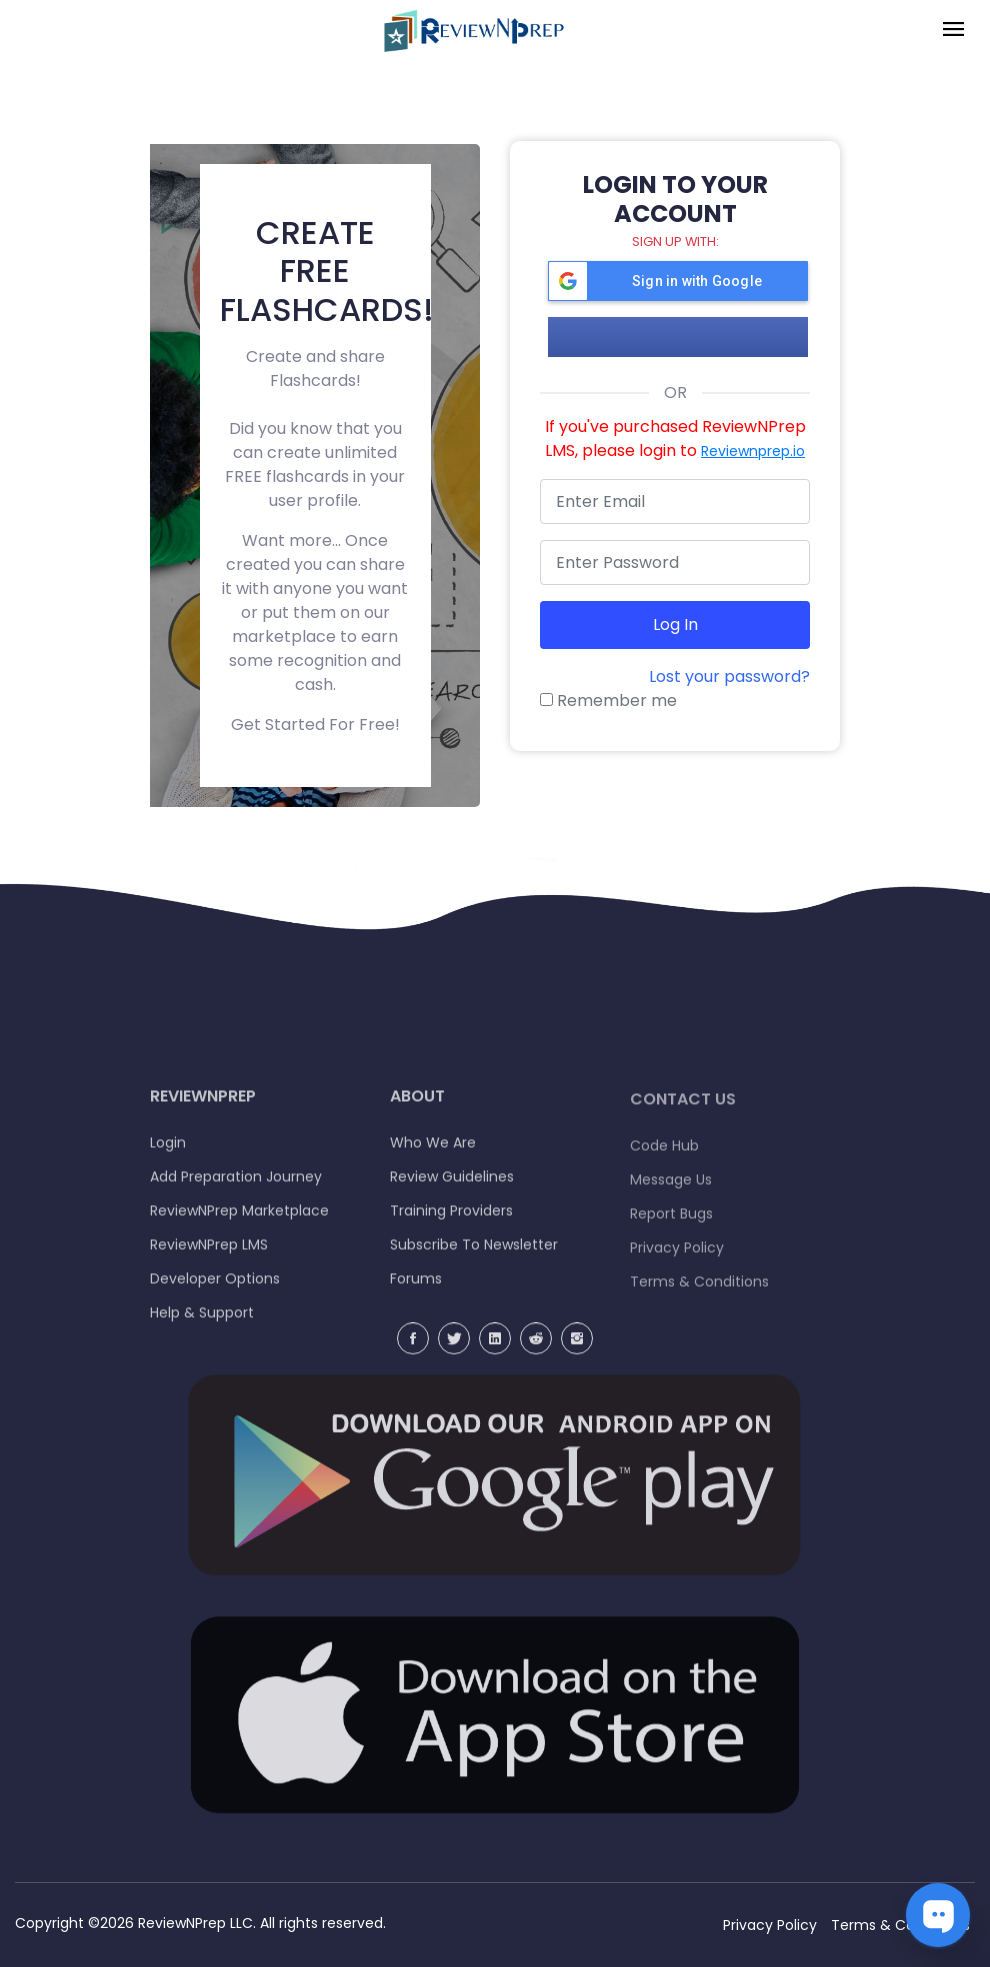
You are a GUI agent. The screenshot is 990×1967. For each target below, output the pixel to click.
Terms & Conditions (900, 1925)
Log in (675, 624)
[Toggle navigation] (953, 30)
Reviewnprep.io (753, 451)
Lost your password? (729, 676)
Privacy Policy (770, 1925)
